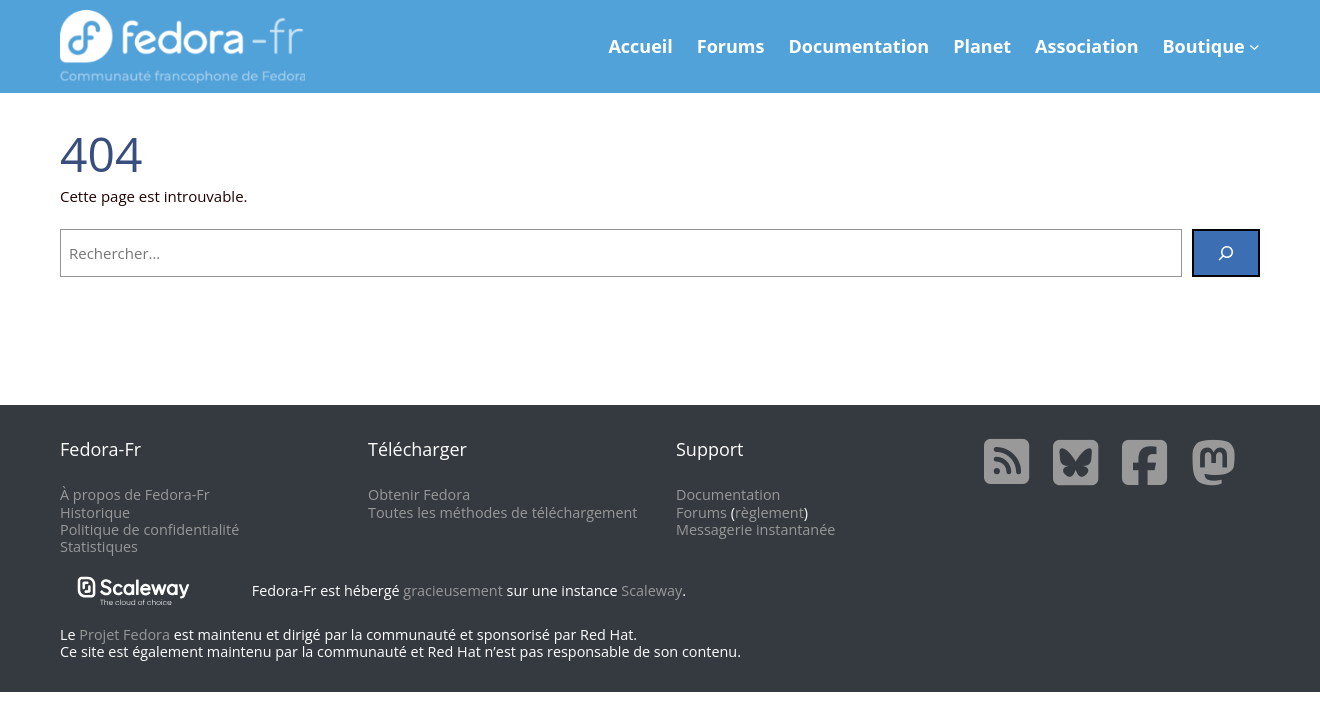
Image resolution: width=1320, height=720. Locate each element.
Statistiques (99, 546)
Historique (95, 512)
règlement (769, 512)
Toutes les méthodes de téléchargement (502, 512)
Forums (701, 512)
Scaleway (651, 590)
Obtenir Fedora (419, 494)
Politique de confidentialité (149, 529)
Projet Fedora (124, 634)
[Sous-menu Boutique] (1254, 46)
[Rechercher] (1226, 253)
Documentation (728, 494)
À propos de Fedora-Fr (135, 494)
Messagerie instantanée (755, 529)
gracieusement (452, 590)
